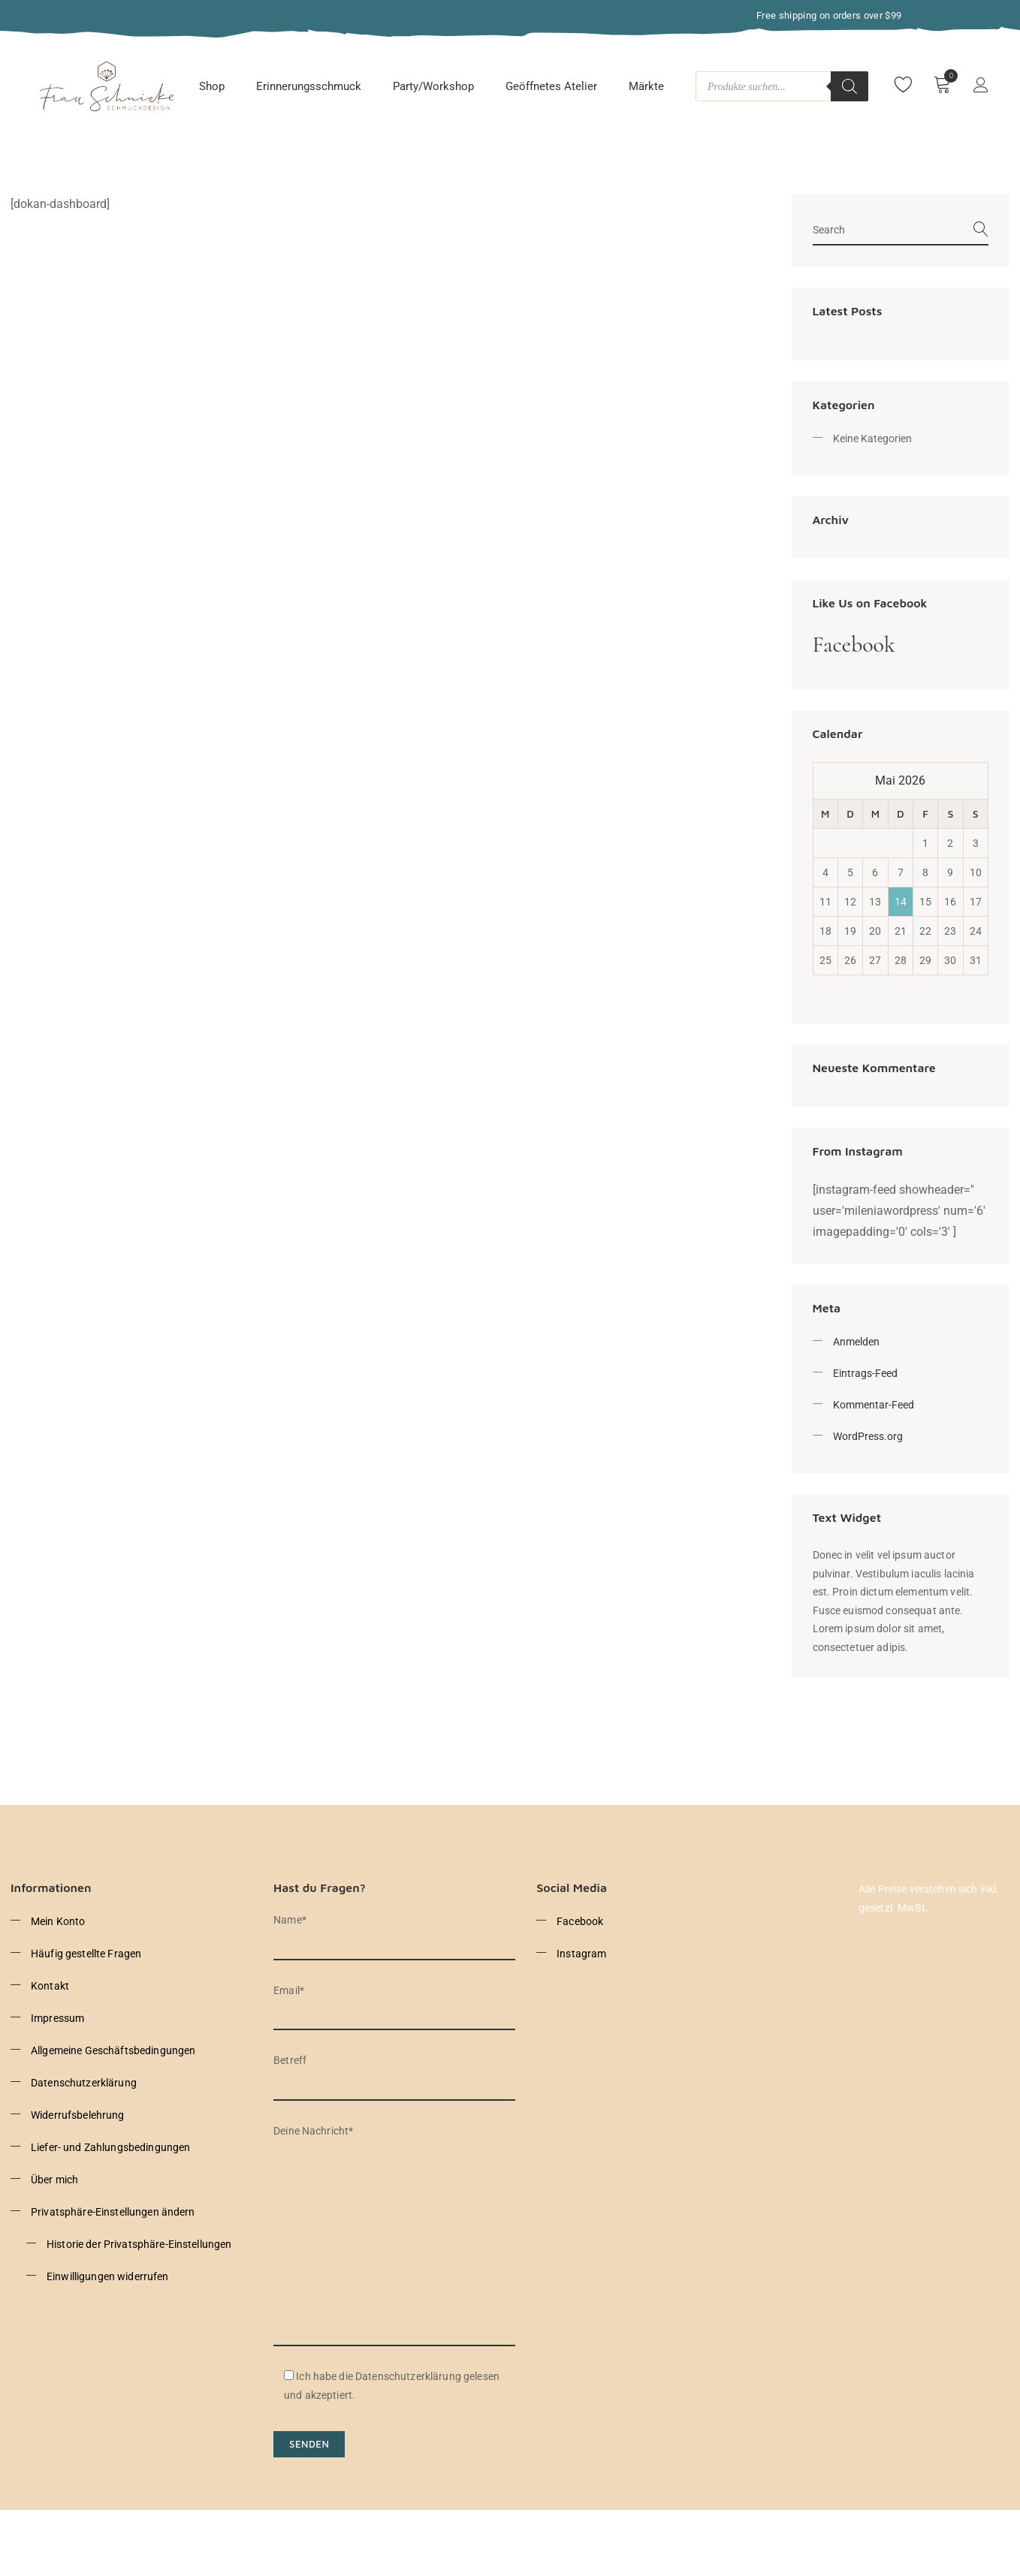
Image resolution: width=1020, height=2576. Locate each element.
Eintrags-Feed (865, 1373)
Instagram (581, 1954)
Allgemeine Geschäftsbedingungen (113, 2050)
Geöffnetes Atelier (551, 86)
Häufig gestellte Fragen (86, 1954)
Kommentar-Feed (873, 1405)
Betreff (394, 2072)
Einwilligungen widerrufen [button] (108, 2276)
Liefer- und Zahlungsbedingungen (110, 2147)
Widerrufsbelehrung (78, 2115)
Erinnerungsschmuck (308, 86)
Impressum (57, 2018)
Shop (212, 86)
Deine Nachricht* (394, 2236)
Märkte (646, 86)
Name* (394, 1932)
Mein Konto (58, 1921)
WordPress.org (868, 1436)
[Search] (849, 86)
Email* (394, 2002)
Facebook (854, 644)
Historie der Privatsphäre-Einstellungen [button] (139, 2244)
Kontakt (50, 1986)
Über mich (54, 2180)
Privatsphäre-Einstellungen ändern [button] (113, 2212)
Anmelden (856, 1342)
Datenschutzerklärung (84, 2083)
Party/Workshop (433, 86)
